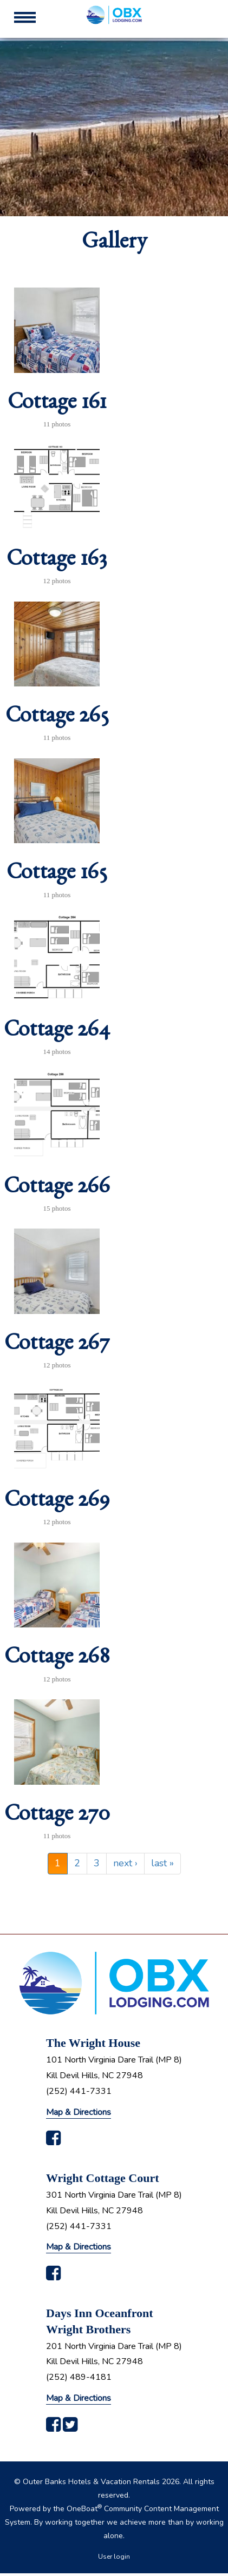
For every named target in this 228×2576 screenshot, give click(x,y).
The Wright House (93, 2043)
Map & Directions (78, 2112)
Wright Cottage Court (102, 2178)
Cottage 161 (57, 405)
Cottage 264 (57, 1033)
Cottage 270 (57, 1817)
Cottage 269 (56, 1503)
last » (162, 1863)
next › (125, 1863)
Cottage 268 (57, 1660)
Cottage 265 (57, 719)
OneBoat (84, 2509)
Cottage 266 (57, 1189)
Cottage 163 (56, 562)
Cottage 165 (56, 875)
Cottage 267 (56, 1346)
